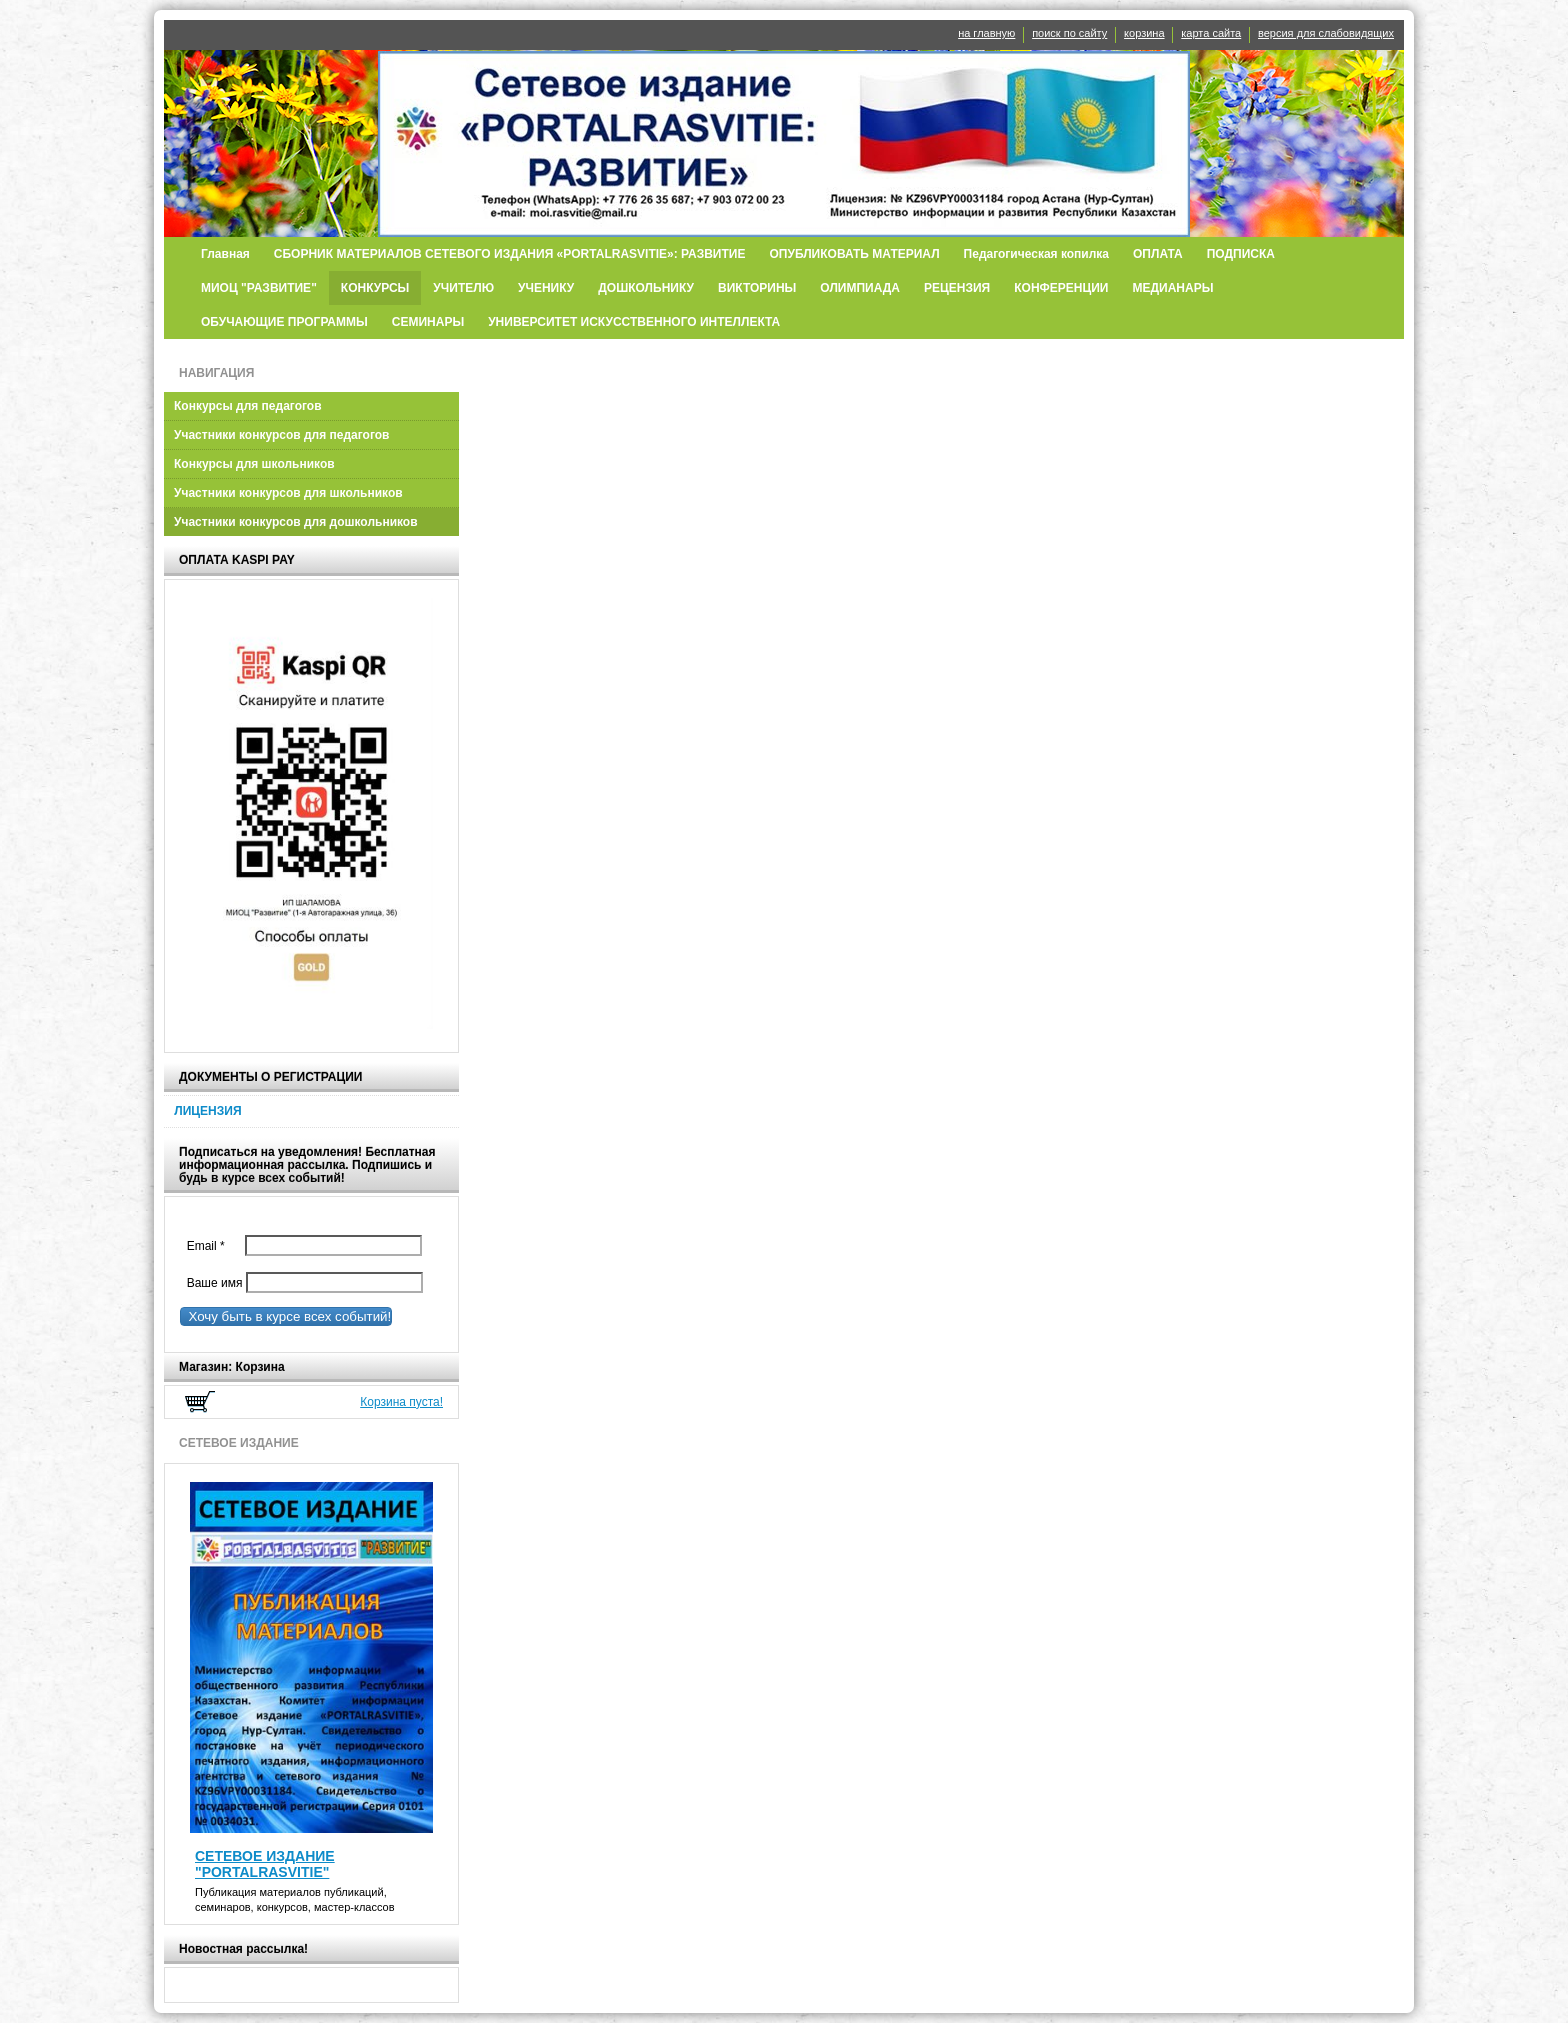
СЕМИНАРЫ (428, 322)
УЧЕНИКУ (546, 288)
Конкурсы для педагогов (248, 406)
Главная (225, 254)
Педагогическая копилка (1036, 254)
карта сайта (1211, 33)
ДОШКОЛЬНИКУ (646, 288)
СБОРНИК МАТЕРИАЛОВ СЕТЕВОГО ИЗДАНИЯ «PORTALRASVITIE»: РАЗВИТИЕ (510, 254)
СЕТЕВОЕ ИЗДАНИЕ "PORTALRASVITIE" (265, 1864)
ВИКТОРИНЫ (757, 288)
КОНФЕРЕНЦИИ (1061, 288)
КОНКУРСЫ (375, 288)
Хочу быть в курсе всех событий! (286, 1316)
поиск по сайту (1069, 33)
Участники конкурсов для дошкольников (296, 522)
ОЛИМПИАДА (860, 288)
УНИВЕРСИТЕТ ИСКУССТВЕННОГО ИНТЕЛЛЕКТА (634, 322)
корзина (1144, 33)
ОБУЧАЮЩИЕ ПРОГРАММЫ (284, 322)
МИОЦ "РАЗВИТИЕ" (259, 288)
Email (210, 1246)
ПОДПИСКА (1241, 254)
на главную (986, 33)
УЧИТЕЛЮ (463, 288)
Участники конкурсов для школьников (288, 493)
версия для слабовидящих (1326, 33)
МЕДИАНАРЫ (1173, 288)
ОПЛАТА (1158, 254)
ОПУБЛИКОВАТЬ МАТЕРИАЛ (854, 254)
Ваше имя (211, 1283)
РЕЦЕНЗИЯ (957, 288)
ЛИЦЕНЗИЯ (207, 1111)
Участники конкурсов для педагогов (282, 435)
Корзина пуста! (401, 1402)
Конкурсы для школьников (254, 464)
